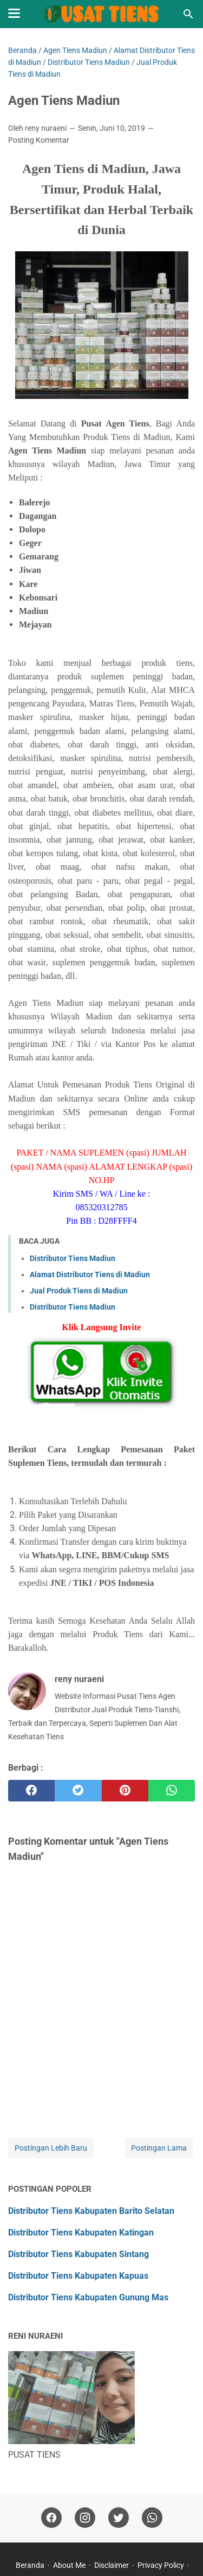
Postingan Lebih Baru (51, 2148)
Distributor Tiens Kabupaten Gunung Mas (88, 2297)
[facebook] (31, 1790)
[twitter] (78, 1790)
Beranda (30, 2565)
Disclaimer (111, 2565)
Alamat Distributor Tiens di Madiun (90, 1274)
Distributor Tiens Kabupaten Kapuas (78, 2276)
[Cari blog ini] (188, 14)
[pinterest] (125, 1790)
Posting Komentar (38, 140)
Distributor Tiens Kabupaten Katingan (81, 2232)
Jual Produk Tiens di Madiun (79, 1290)
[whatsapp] (171, 1790)
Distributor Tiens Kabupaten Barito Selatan (91, 2211)
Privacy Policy (160, 2565)
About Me (69, 2565)
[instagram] (85, 2517)
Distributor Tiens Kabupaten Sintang (78, 2254)
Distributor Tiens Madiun (72, 1258)
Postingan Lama (159, 2148)
